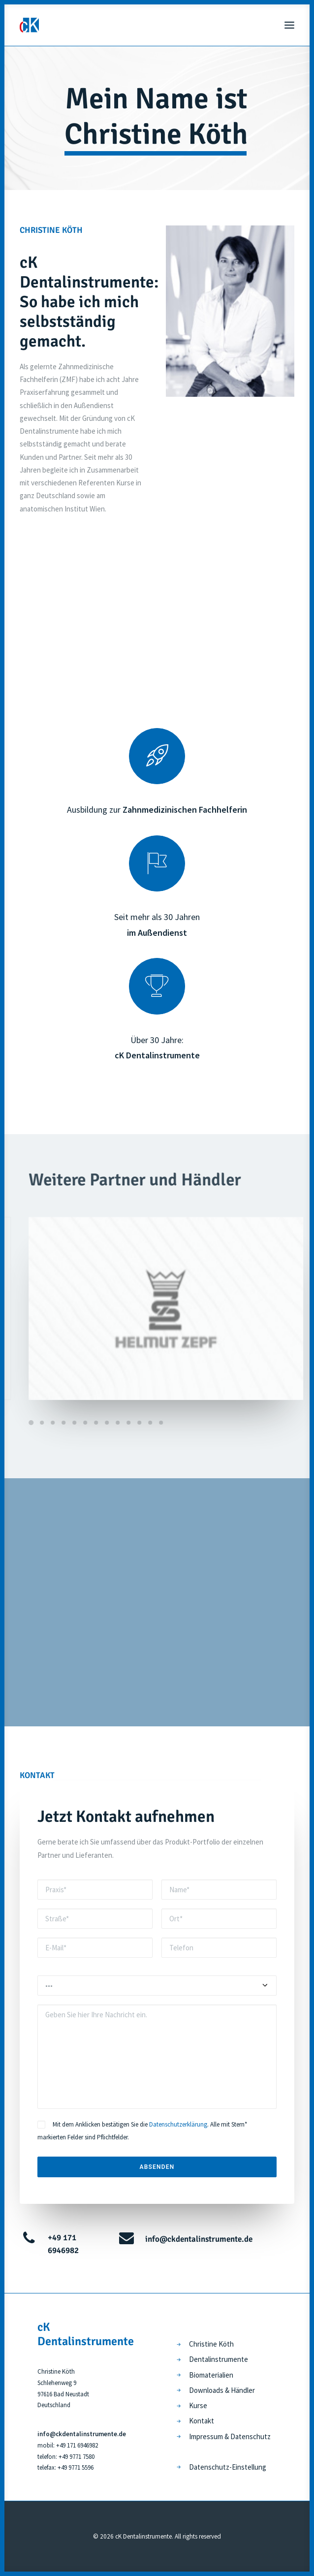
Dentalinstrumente (218, 2359)
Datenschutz (250, 2436)
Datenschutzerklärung (178, 2124)
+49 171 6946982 (77, 2445)
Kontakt (201, 2420)
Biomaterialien (211, 2375)
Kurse (198, 2405)
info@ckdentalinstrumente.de (198, 2239)
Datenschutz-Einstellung (227, 2467)
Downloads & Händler (222, 2390)
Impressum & (209, 2436)
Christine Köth (211, 2344)
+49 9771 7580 (76, 2456)
